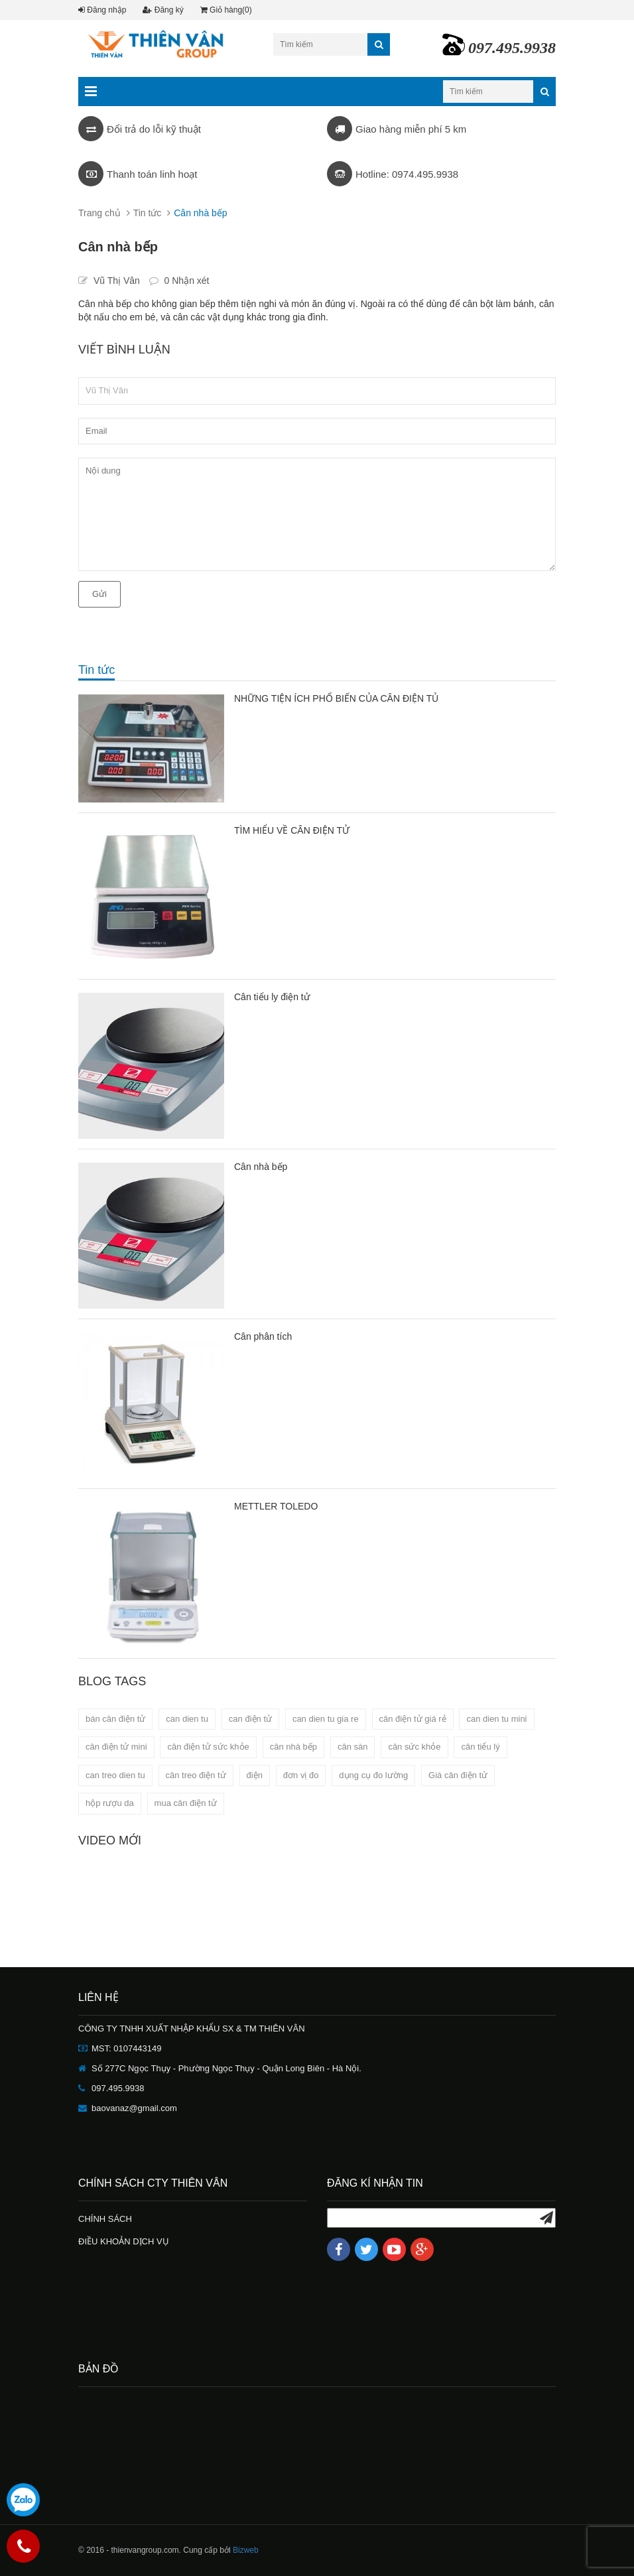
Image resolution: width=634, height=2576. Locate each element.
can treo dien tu (115, 1775)
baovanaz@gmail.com (134, 2108)
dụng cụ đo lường (373, 1775)
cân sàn (353, 1747)
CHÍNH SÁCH (105, 2219)
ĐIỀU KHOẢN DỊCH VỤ (123, 2241)
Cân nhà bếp (260, 1166)
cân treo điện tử (196, 1775)
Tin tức (147, 213)
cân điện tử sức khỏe (208, 1747)
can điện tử (250, 1719)
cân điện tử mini (116, 1747)
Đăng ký (163, 10)
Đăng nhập (102, 10)
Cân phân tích (263, 1336)
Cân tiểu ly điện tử (272, 997)
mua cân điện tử (186, 1803)
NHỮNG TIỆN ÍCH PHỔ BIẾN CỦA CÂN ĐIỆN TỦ (336, 698)
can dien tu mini (496, 1719)
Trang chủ (99, 213)
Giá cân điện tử (457, 1775)
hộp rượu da (110, 1803)
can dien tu (187, 1719)
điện (255, 1775)
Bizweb (246, 2550)
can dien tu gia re (325, 1719)
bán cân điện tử (115, 1719)
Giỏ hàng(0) (226, 10)
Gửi (99, 594)
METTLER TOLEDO (276, 1506)
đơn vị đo (301, 1775)
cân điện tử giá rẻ (412, 1719)
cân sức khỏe (414, 1747)
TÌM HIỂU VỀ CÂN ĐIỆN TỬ (291, 830)
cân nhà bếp (293, 1747)
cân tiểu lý (480, 1747)
